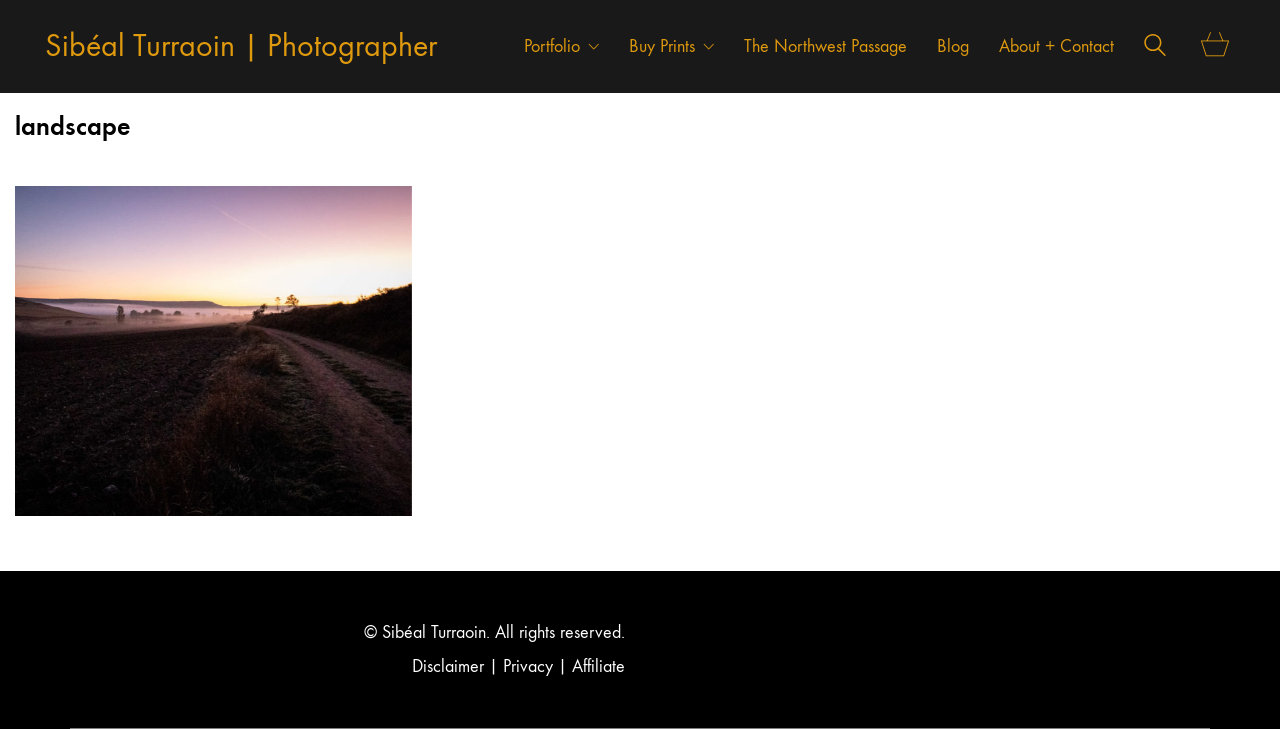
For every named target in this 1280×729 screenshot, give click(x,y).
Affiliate (598, 666)
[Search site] (1155, 48)
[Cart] (1215, 46)
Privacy (528, 666)
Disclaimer (448, 666)
